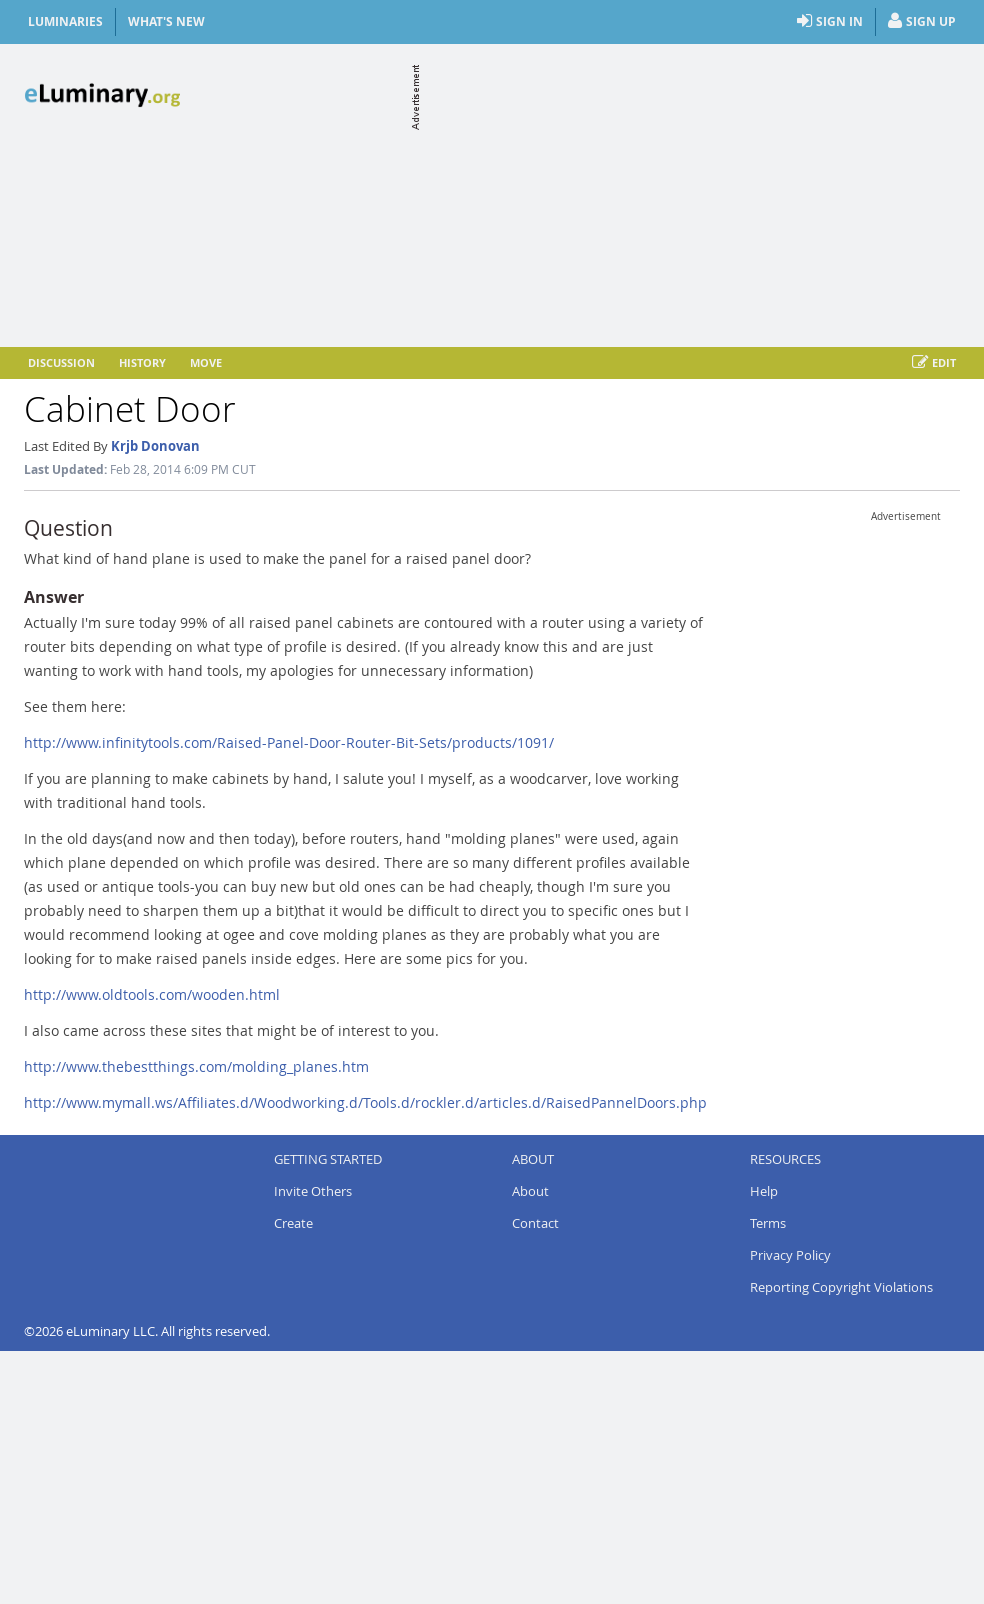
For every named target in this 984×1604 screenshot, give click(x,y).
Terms (768, 1223)
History (142, 362)
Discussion (61, 362)
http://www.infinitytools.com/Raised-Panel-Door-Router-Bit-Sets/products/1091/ (289, 742)
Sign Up (922, 22)
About (530, 1191)
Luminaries (65, 21)
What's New (166, 21)
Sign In (830, 22)
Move (206, 362)
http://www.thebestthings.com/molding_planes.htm (196, 1066)
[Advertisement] (692, 192)
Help (764, 1191)
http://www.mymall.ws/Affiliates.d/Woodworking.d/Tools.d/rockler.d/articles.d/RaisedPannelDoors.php (365, 1102)
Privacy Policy (790, 1255)
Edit (934, 363)
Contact (535, 1223)
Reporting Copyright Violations (841, 1287)
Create (293, 1223)
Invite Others (313, 1191)
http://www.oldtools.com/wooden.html (152, 994)
